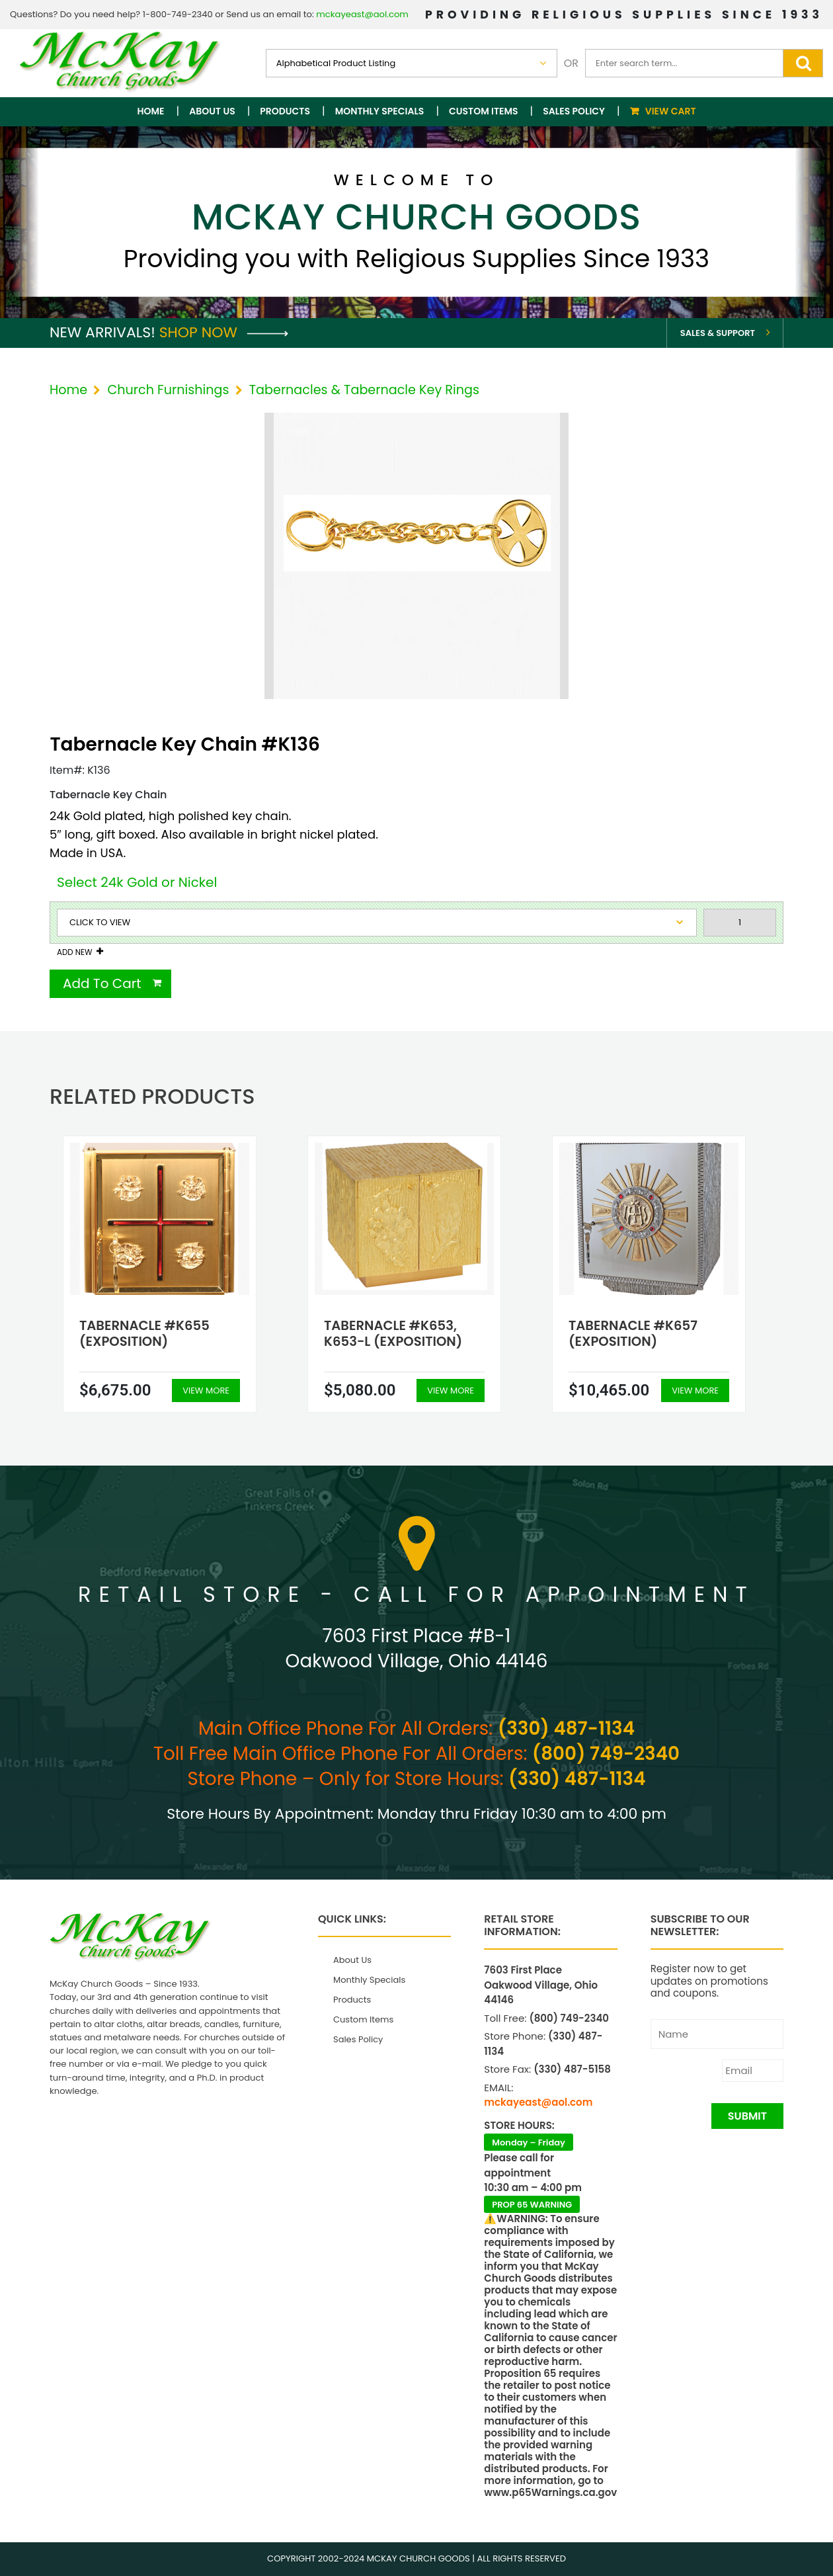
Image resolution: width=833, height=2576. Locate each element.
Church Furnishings (168, 390)
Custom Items (483, 111)
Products (285, 111)
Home (151, 111)
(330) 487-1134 (566, 1728)
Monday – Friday (528, 2142)
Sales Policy (574, 111)
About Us (212, 111)
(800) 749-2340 (606, 1753)
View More (205, 1390)
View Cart (670, 111)
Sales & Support (717, 333)
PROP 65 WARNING (532, 2204)
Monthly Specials (379, 111)
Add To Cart (102, 983)
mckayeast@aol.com (362, 14)
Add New (74, 952)
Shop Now (223, 332)
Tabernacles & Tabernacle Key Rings (364, 390)
